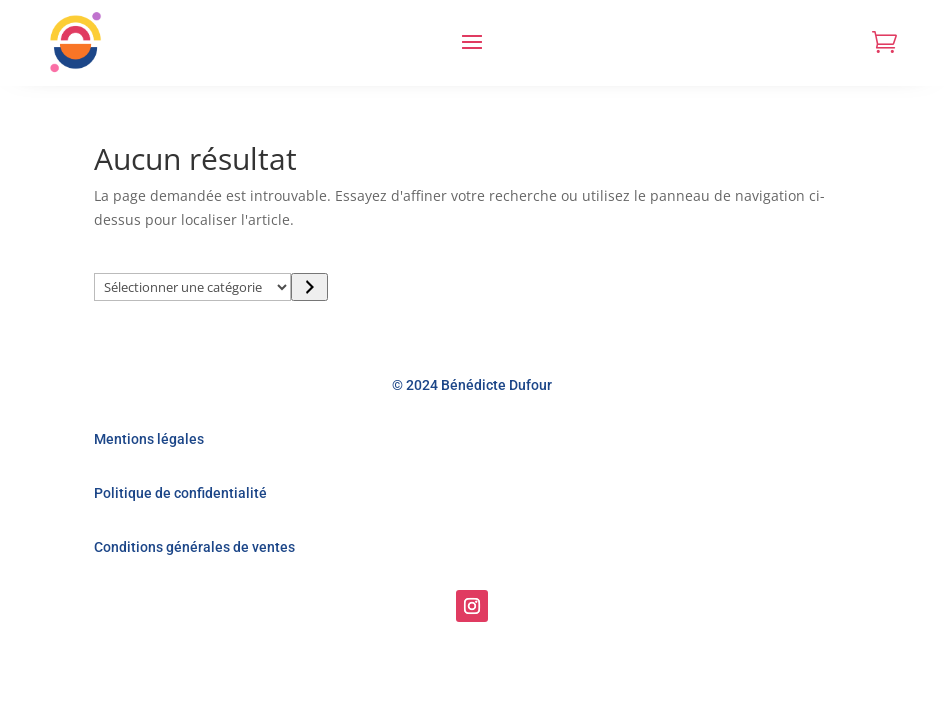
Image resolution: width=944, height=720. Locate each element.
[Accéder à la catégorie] (309, 287)
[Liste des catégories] (192, 287)
